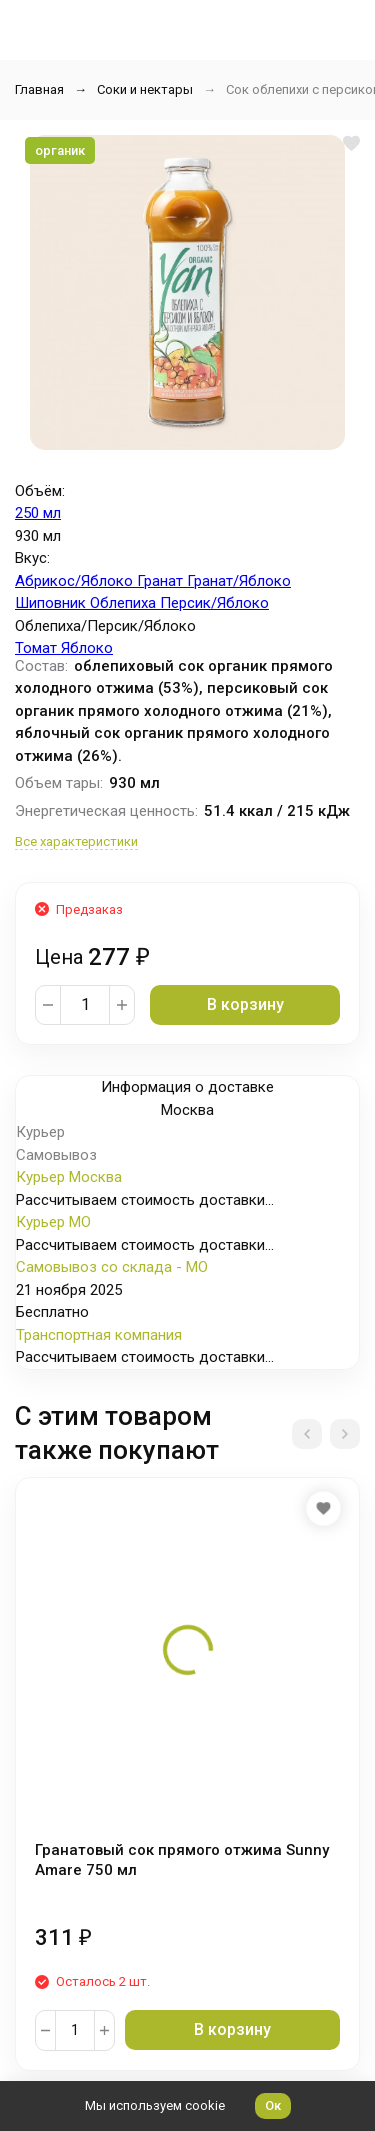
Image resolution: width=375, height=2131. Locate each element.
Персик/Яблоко (214, 603)
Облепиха (125, 603)
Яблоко (87, 648)
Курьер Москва (69, 1177)
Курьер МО (53, 1222)
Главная (39, 89)
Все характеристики (76, 841)
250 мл (38, 513)
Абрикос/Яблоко (76, 581)
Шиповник (52, 603)
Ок (273, 2105)
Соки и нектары (145, 89)
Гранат (162, 581)
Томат (38, 648)
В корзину (245, 1004)
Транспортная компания (99, 1335)
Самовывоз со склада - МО (112, 1267)
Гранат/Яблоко (239, 581)
